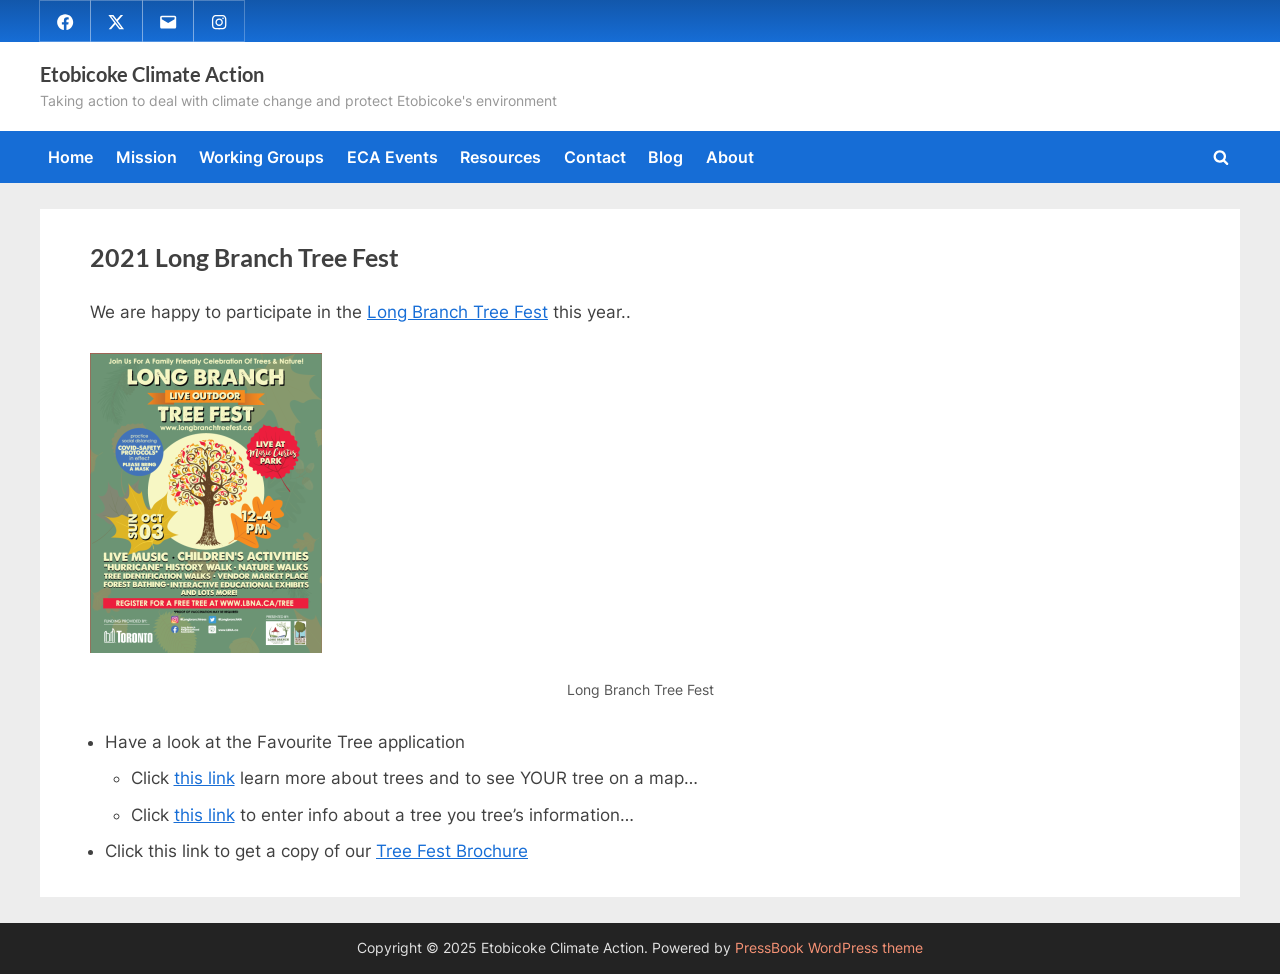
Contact (595, 157)
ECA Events (392, 157)
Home (70, 157)
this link (204, 778)
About (730, 157)
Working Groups (261, 157)
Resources (500, 157)
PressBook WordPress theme (829, 948)
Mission (146, 157)
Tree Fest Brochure (452, 851)
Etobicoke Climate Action (152, 74)
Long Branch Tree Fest (457, 312)
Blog (665, 157)
